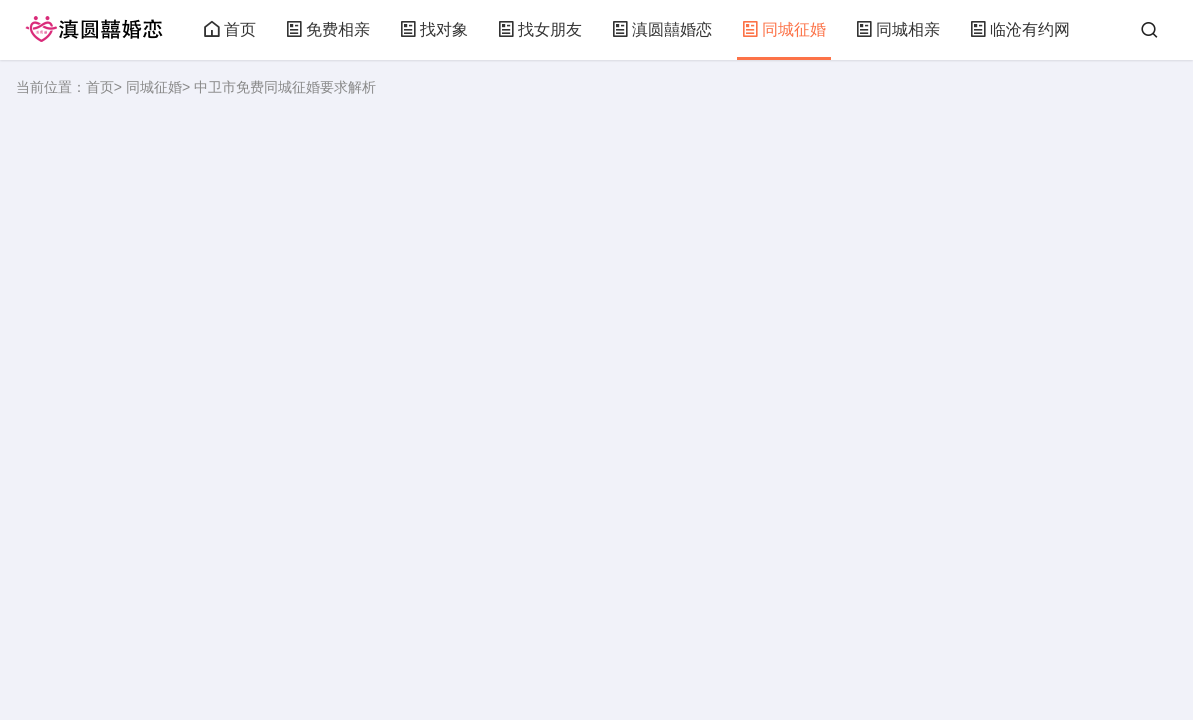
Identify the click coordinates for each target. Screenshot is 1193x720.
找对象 (434, 29)
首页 (230, 29)
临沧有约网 (1020, 29)
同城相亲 (898, 29)
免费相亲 (328, 29)
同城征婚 (784, 29)
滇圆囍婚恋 (662, 29)
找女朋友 (540, 29)
